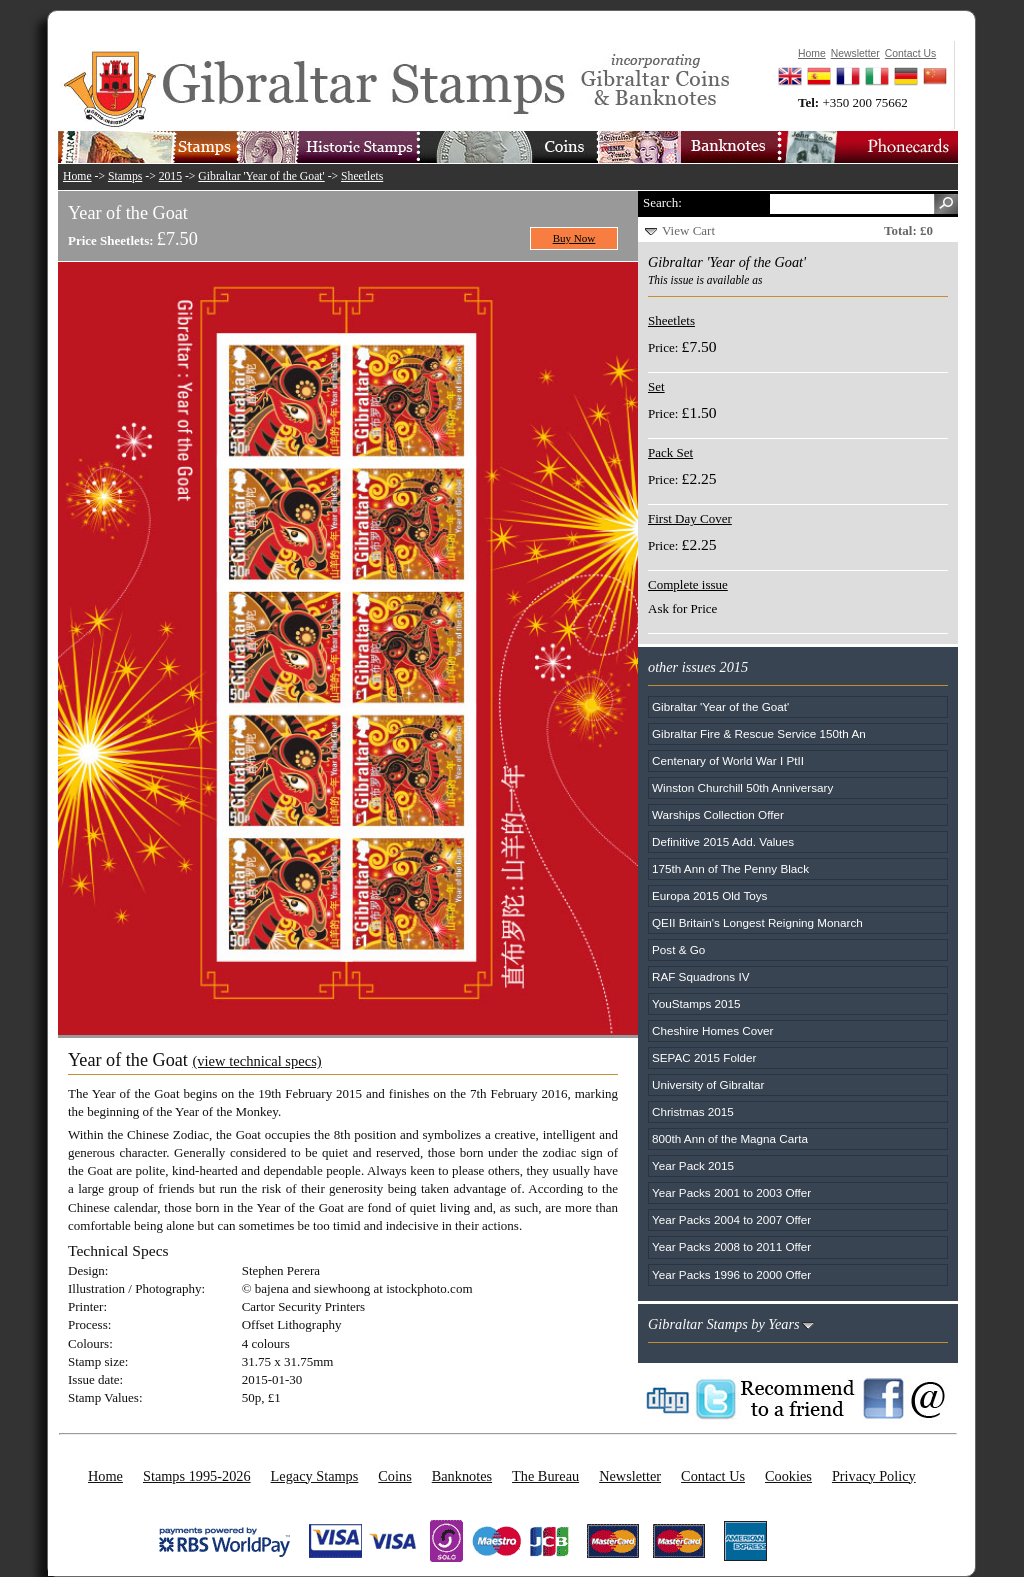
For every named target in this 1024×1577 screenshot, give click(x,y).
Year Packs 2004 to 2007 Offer (731, 1219)
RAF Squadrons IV (700, 976)
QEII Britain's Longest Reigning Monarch (757, 922)
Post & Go (678, 949)
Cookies (788, 1476)
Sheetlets (362, 176)
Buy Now (574, 238)
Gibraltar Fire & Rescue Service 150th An (759, 733)
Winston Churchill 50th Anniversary (742, 787)
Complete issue (688, 584)
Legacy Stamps (315, 1476)
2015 (170, 176)
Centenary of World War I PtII (728, 760)
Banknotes (462, 1476)
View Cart (688, 230)
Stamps (125, 176)
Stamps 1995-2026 (197, 1476)
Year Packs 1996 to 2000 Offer (731, 1274)
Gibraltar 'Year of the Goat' (261, 176)
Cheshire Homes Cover (712, 1030)
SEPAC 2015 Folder (704, 1057)
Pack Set (670, 452)
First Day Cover (690, 518)
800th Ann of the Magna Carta (730, 1138)
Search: (662, 202)
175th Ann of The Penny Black (730, 868)
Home (77, 176)
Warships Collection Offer (718, 814)
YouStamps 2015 (696, 1003)
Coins (394, 1476)
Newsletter (630, 1476)
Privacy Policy (874, 1476)
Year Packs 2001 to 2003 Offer (731, 1192)
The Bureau (545, 1476)
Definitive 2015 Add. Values (723, 841)
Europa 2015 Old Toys (709, 895)
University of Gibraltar (708, 1084)
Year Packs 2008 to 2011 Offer (731, 1246)
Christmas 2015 (693, 1111)
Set (656, 386)
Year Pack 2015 (693, 1165)
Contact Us (713, 1476)
